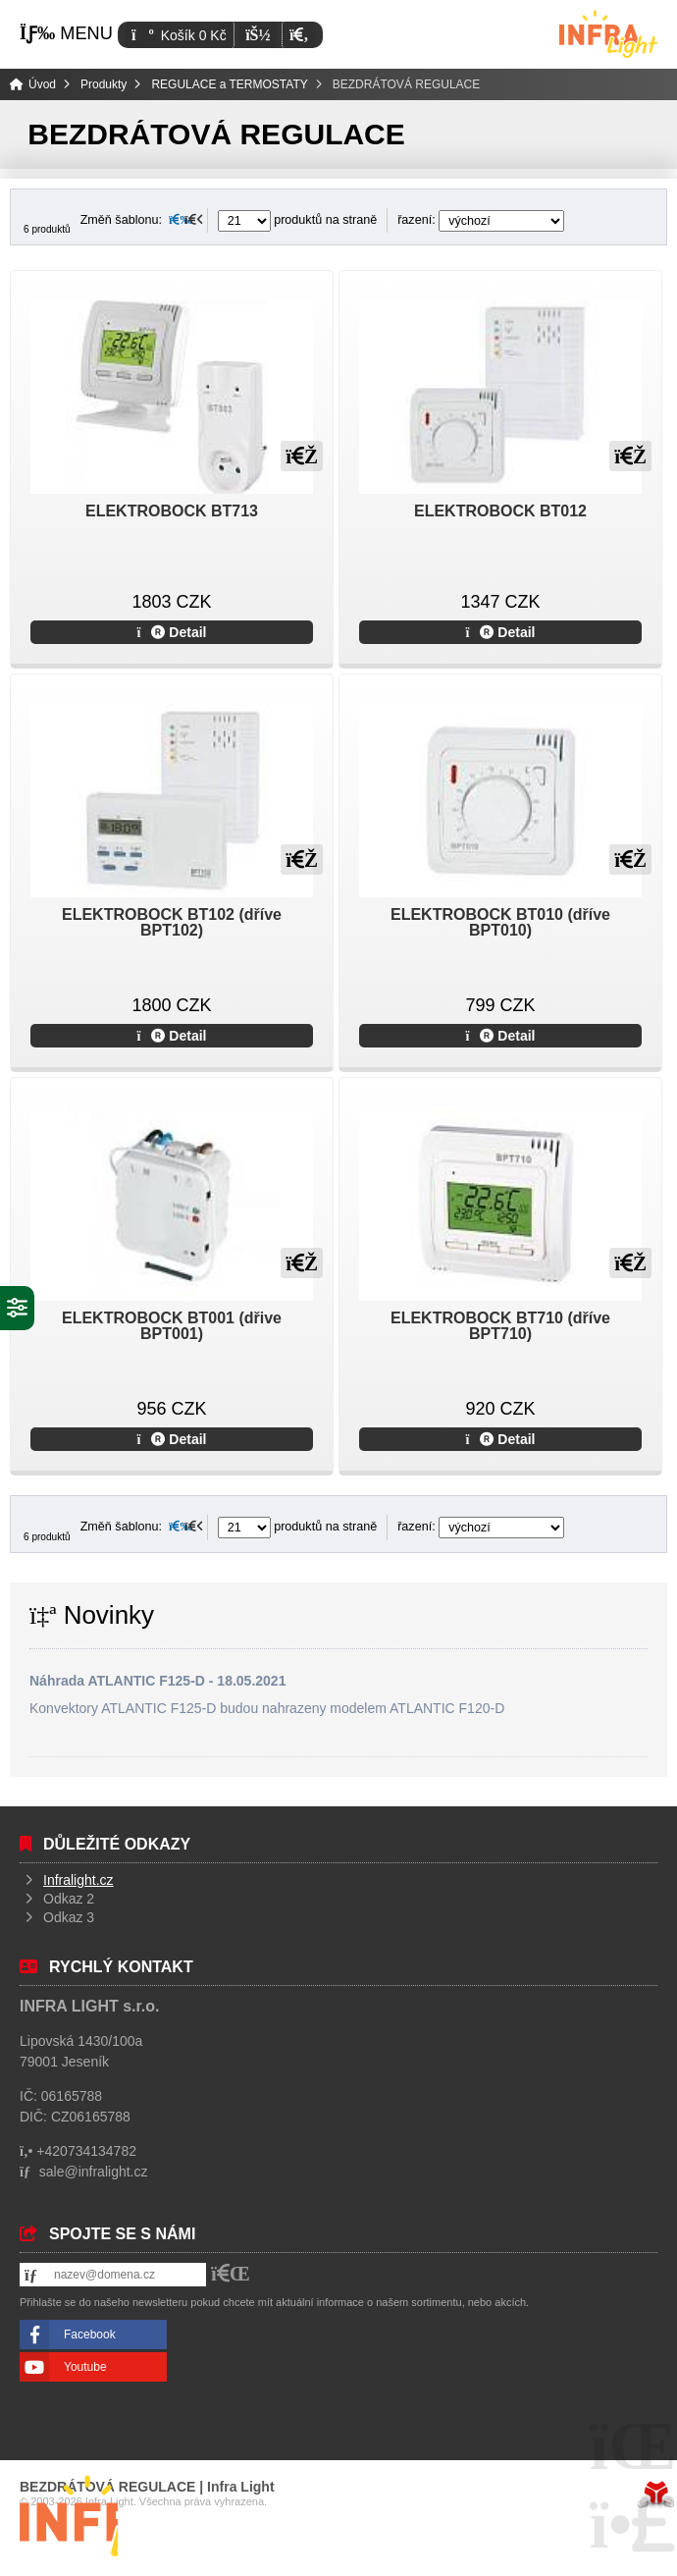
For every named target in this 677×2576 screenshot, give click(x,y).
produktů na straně (298, 220)
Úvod (608, 34)
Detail (172, 632)
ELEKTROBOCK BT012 (500, 511)
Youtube (85, 2367)
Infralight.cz (78, 1880)
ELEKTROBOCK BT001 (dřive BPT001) (172, 1326)
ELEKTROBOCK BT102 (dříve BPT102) (172, 922)
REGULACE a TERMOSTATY (229, 84)
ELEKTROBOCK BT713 (171, 511)
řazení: (480, 220)
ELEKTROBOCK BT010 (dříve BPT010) (500, 922)
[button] (299, 35)
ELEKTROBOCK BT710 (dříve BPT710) (500, 1326)
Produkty (103, 84)
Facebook (90, 2334)
